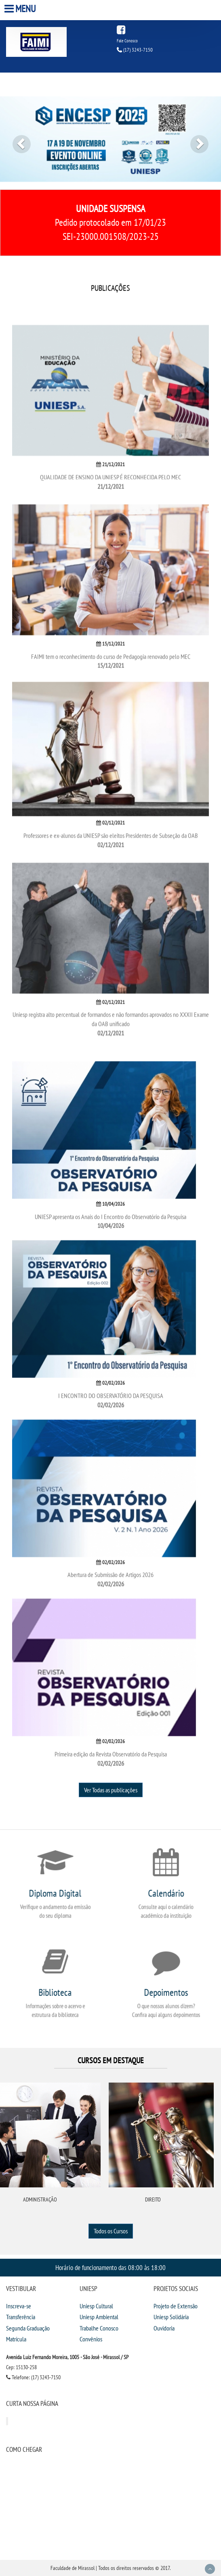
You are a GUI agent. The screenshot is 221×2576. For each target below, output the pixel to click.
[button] (16, 139)
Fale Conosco (127, 41)
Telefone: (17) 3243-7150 (33, 2377)
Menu (21, 8)
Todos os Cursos (111, 2231)
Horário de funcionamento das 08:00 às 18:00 (110, 2267)
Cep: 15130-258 (21, 2367)
